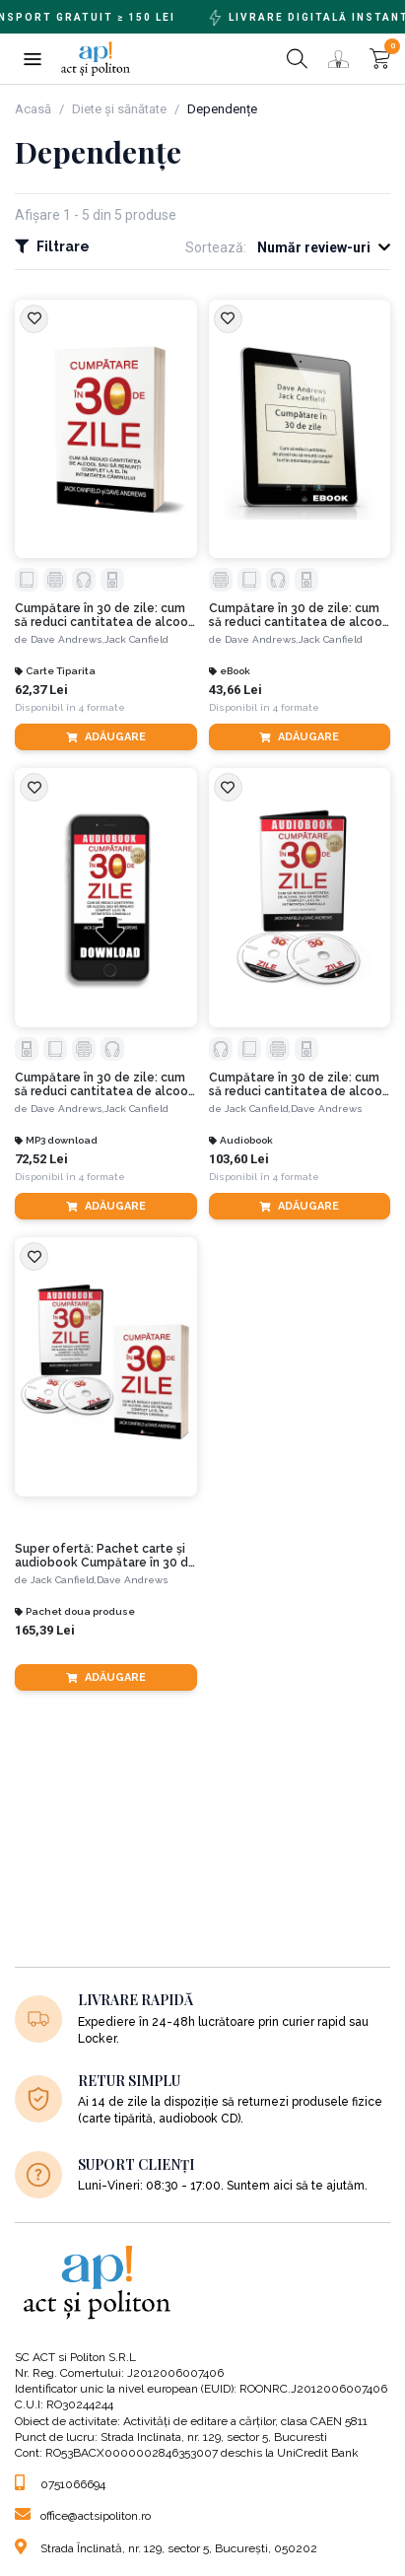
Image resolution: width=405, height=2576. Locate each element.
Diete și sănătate (119, 109)
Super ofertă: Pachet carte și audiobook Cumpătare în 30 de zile (105, 1556)
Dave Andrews (327, 1108)
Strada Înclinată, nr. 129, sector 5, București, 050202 (166, 2548)
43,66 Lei (235, 689)
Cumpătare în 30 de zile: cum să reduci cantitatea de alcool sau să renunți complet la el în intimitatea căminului (103, 615)
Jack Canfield (136, 639)
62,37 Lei (41, 689)
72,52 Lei (41, 1158)
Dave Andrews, (67, 639)
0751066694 (60, 2484)
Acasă (33, 109)
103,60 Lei (239, 1158)
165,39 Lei (45, 1630)
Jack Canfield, (258, 1108)
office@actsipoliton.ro (83, 2516)
